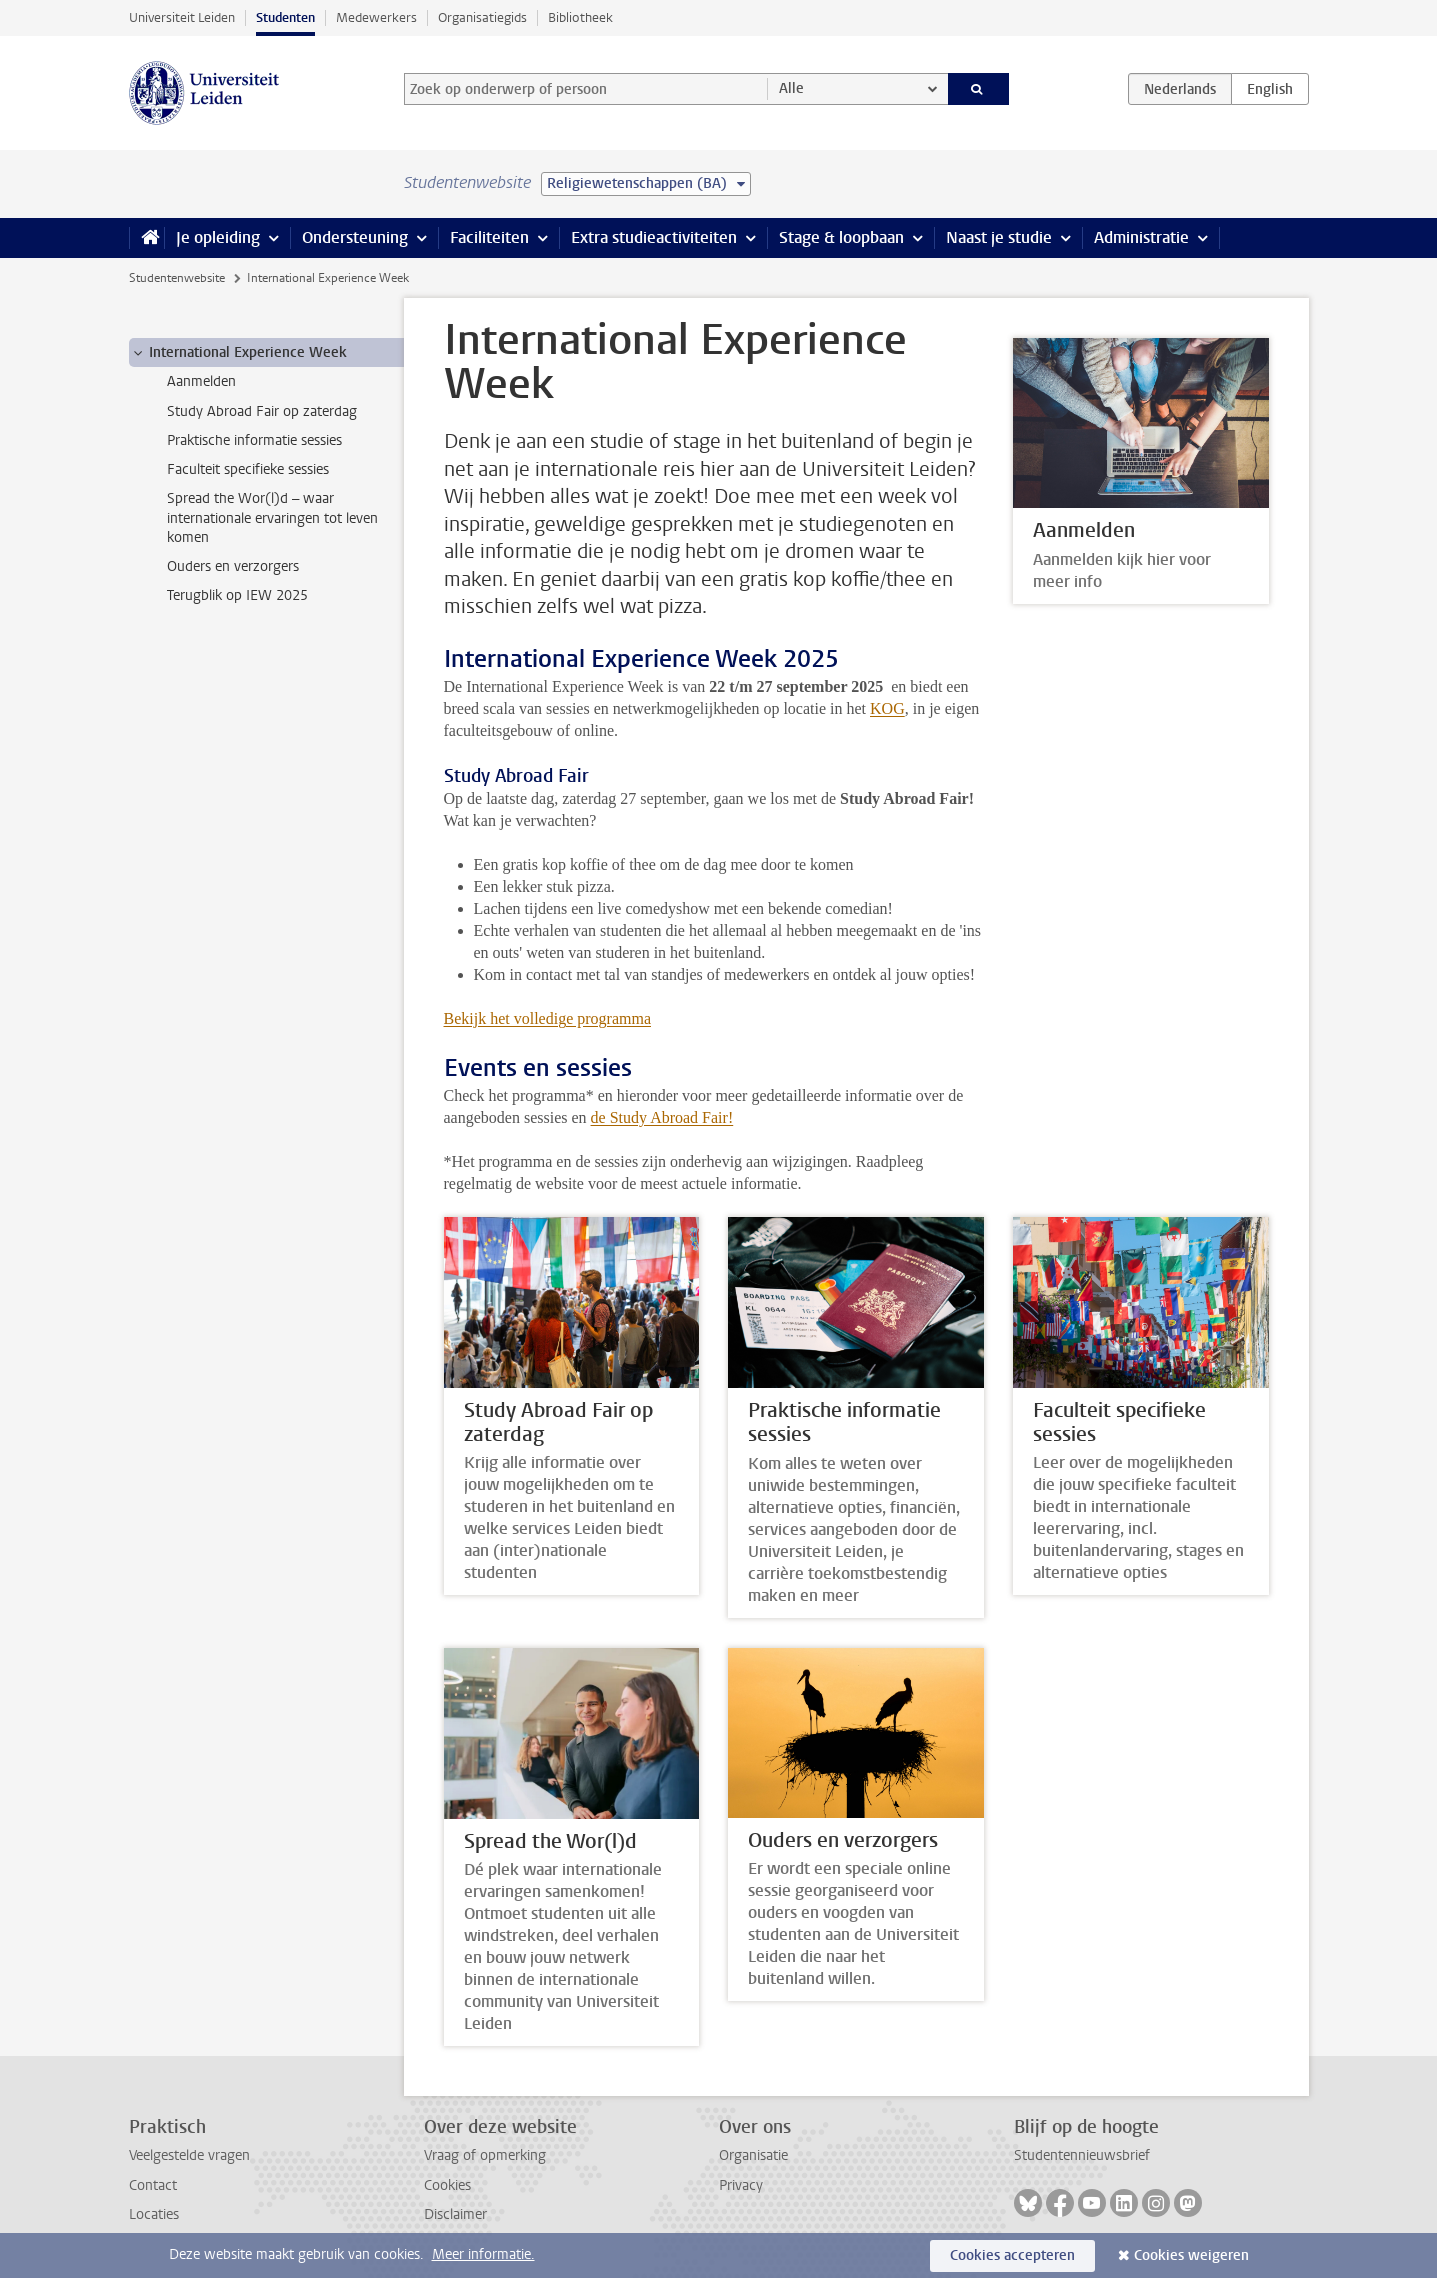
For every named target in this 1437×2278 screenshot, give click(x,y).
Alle (791, 88)
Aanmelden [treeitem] (201, 381)
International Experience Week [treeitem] (238, 353)
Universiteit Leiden (182, 17)
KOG (887, 708)
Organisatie (753, 2155)
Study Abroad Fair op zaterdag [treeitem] (262, 411)
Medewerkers (376, 17)
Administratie (1141, 237)
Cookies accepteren (1012, 2255)
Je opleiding (218, 237)
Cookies (447, 2185)
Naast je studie (999, 237)
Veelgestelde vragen (189, 2155)
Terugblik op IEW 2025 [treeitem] (237, 595)
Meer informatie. (483, 2254)
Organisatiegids (482, 17)
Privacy (741, 2185)
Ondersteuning (355, 237)
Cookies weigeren (1191, 2255)
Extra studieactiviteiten (654, 237)
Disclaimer (455, 2214)
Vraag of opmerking (485, 2155)
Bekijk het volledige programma (548, 1018)
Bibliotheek (580, 17)
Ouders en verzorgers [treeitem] (233, 566)
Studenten (285, 17)
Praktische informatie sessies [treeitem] (254, 440)
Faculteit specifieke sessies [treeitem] (248, 469)
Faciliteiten (489, 237)
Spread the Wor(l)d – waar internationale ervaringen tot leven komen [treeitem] (272, 518)
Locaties (154, 2214)
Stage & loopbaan (841, 237)
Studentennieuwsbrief (1082, 2155)
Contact (153, 2185)
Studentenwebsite (177, 278)
